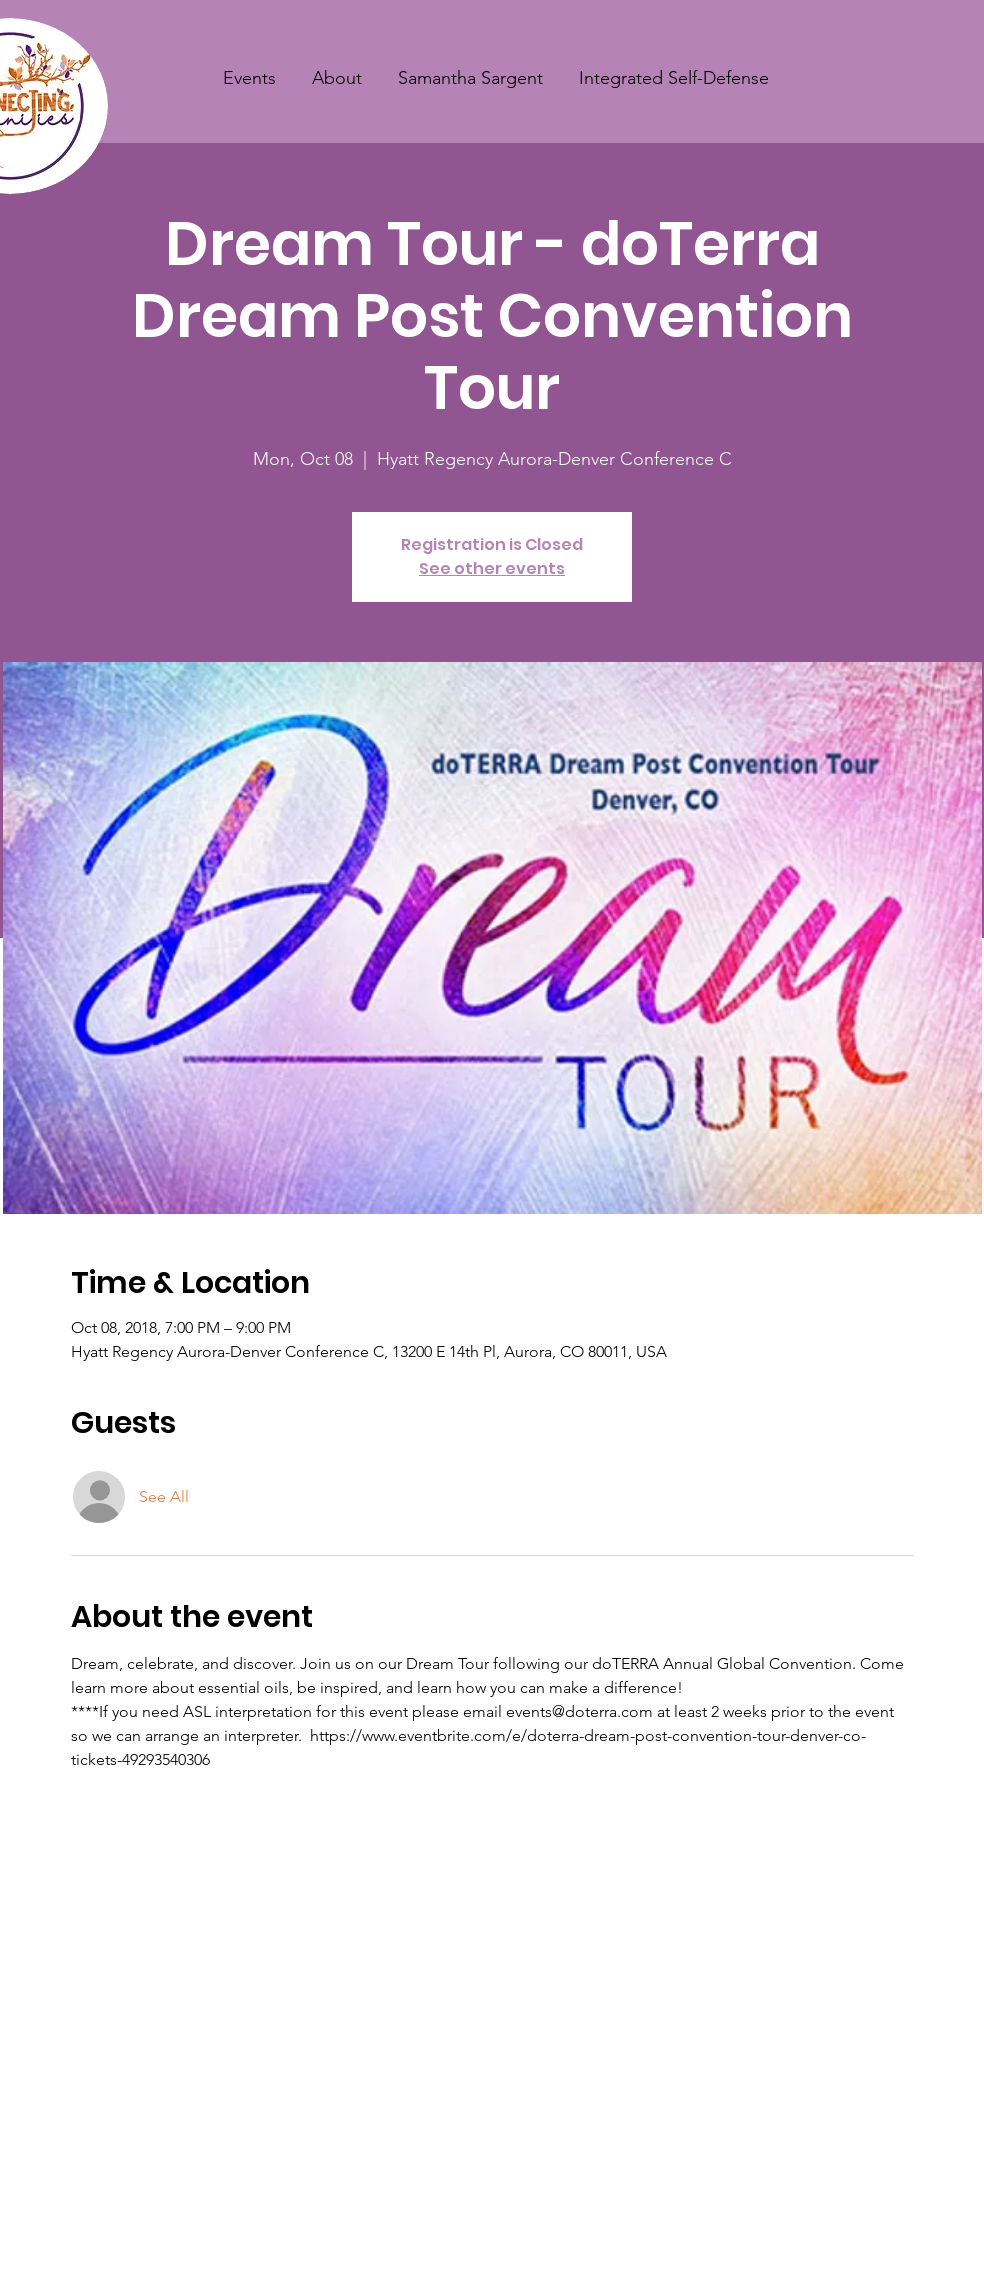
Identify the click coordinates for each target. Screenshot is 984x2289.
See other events (492, 568)
